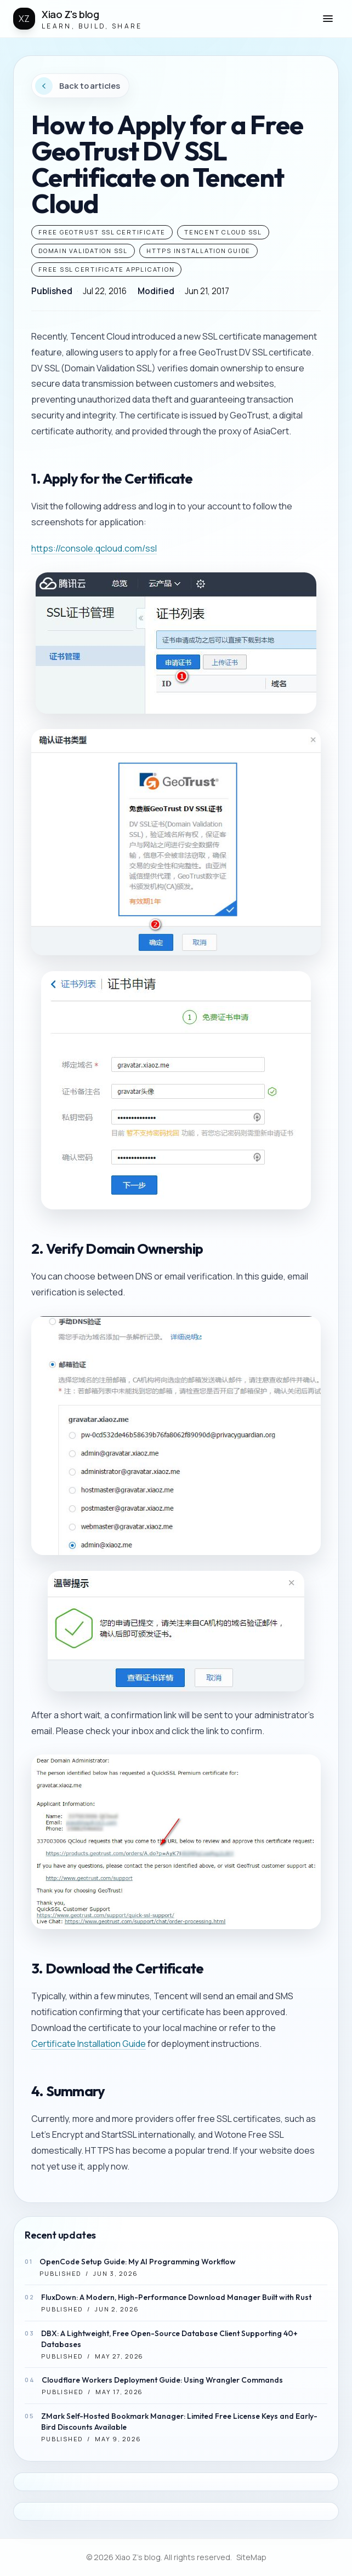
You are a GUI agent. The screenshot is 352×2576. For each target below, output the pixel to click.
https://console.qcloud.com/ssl (94, 548)
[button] (328, 19)
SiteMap (251, 2557)
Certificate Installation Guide (88, 2044)
